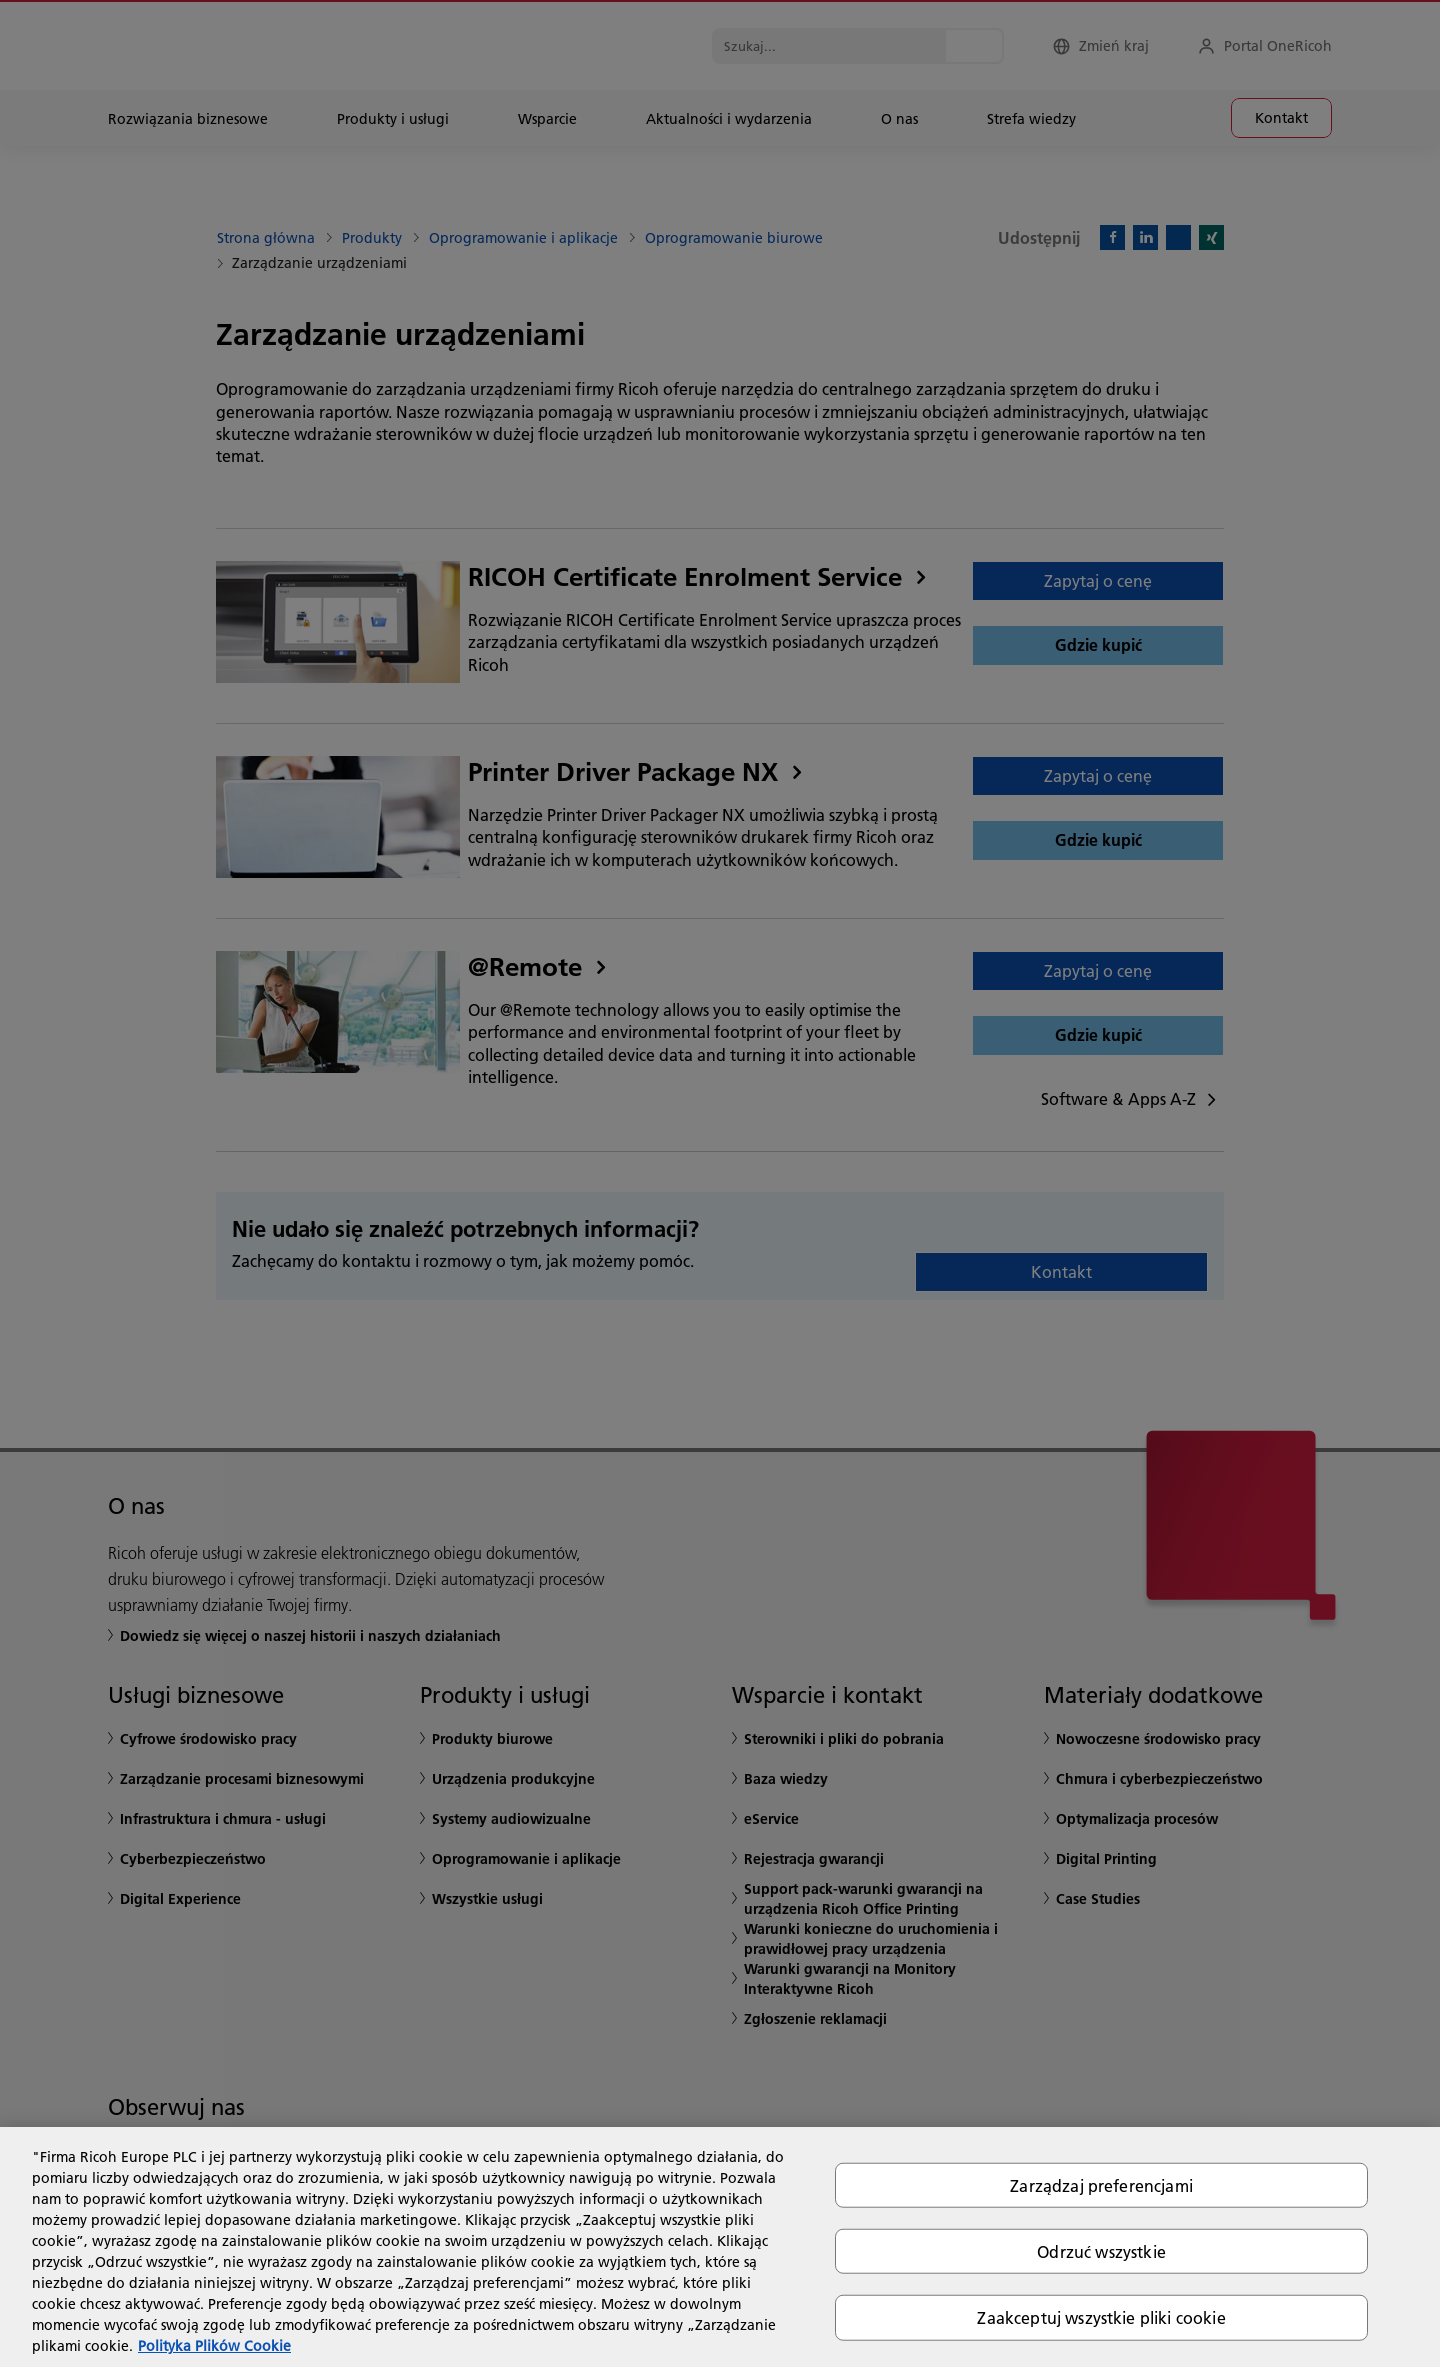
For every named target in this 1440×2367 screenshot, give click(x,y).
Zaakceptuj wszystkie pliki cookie (1101, 2317)
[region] (720, 2247)
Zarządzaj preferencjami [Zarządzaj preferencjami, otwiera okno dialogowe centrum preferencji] (1101, 2185)
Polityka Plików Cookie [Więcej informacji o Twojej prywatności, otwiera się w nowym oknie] (214, 2346)
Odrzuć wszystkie (1101, 2251)
